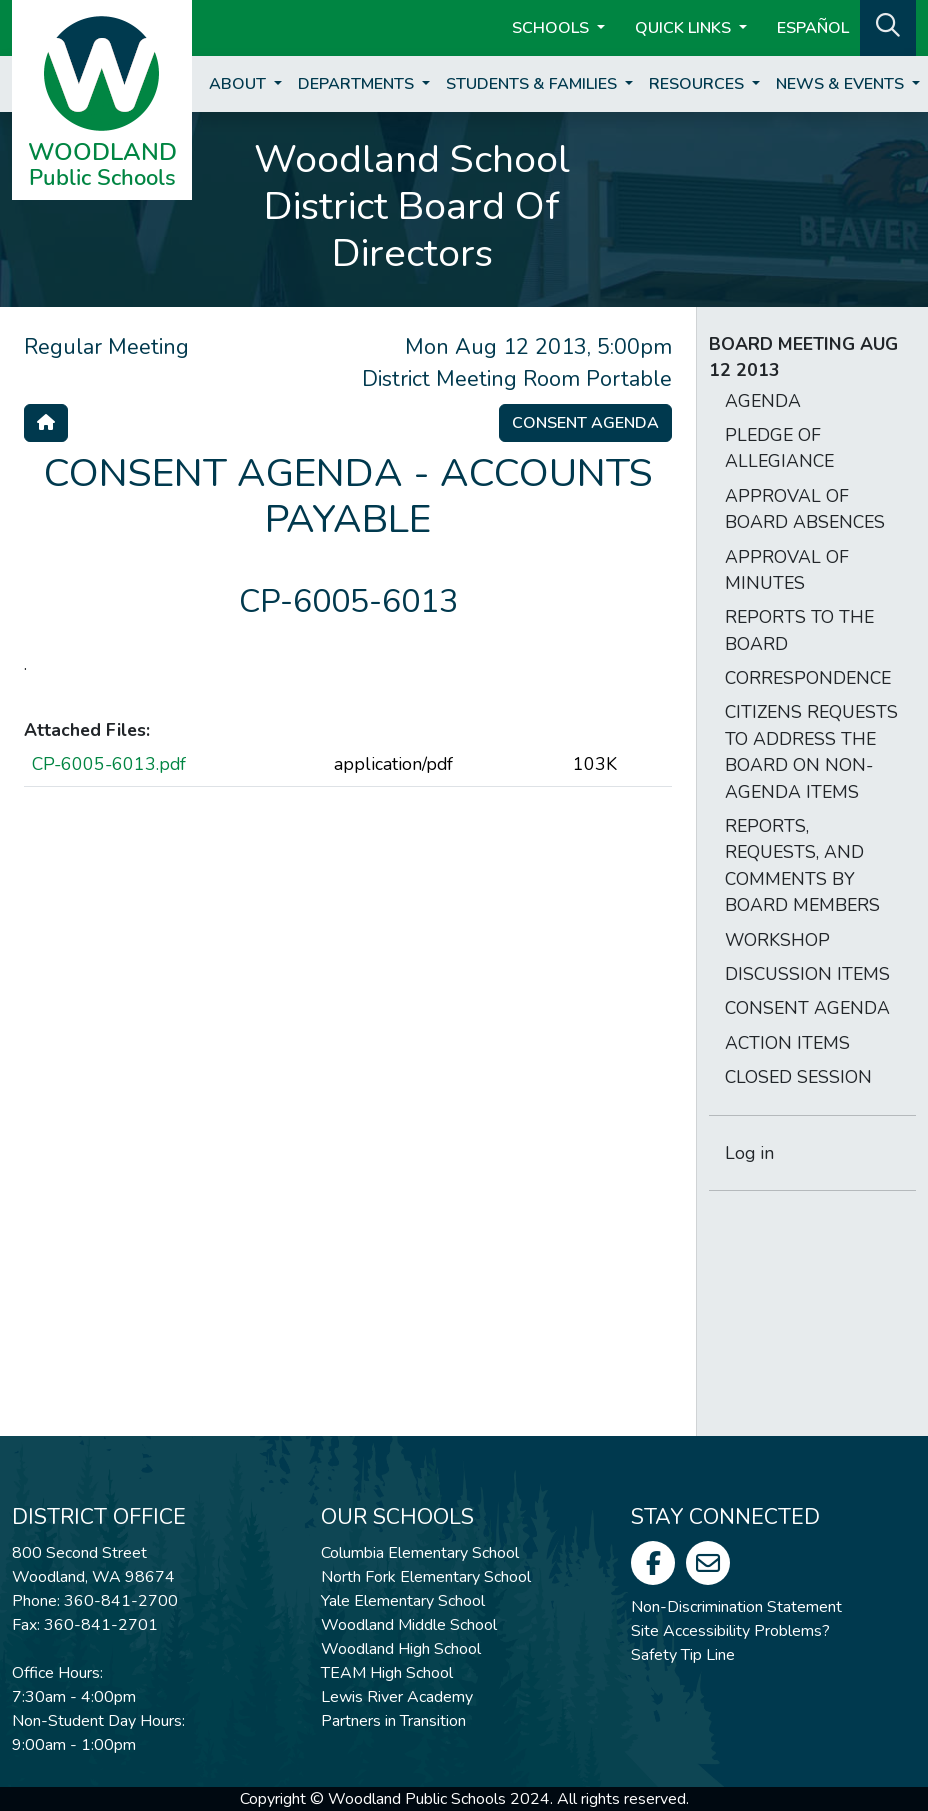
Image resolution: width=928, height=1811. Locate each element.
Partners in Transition (393, 1721)
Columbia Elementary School (420, 1553)
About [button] (239, 84)
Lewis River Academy (397, 1697)
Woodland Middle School (409, 1625)
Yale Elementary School (403, 1601)
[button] (888, 26)
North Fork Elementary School (426, 1577)
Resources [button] (698, 84)
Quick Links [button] (685, 28)
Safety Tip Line (683, 1655)
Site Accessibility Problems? (730, 1631)
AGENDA (763, 401)
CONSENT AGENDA (807, 1008)
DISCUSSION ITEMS (807, 974)
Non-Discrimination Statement (736, 1607)
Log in (749, 1153)
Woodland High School (401, 1649)
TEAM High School (387, 1673)
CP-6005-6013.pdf (109, 764)
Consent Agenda (585, 423)
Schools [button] (552, 28)
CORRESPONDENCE (808, 678)
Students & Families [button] (533, 84)
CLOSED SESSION (798, 1077)
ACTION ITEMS (787, 1043)
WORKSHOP (777, 940)
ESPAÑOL (813, 28)
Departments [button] (358, 84)
